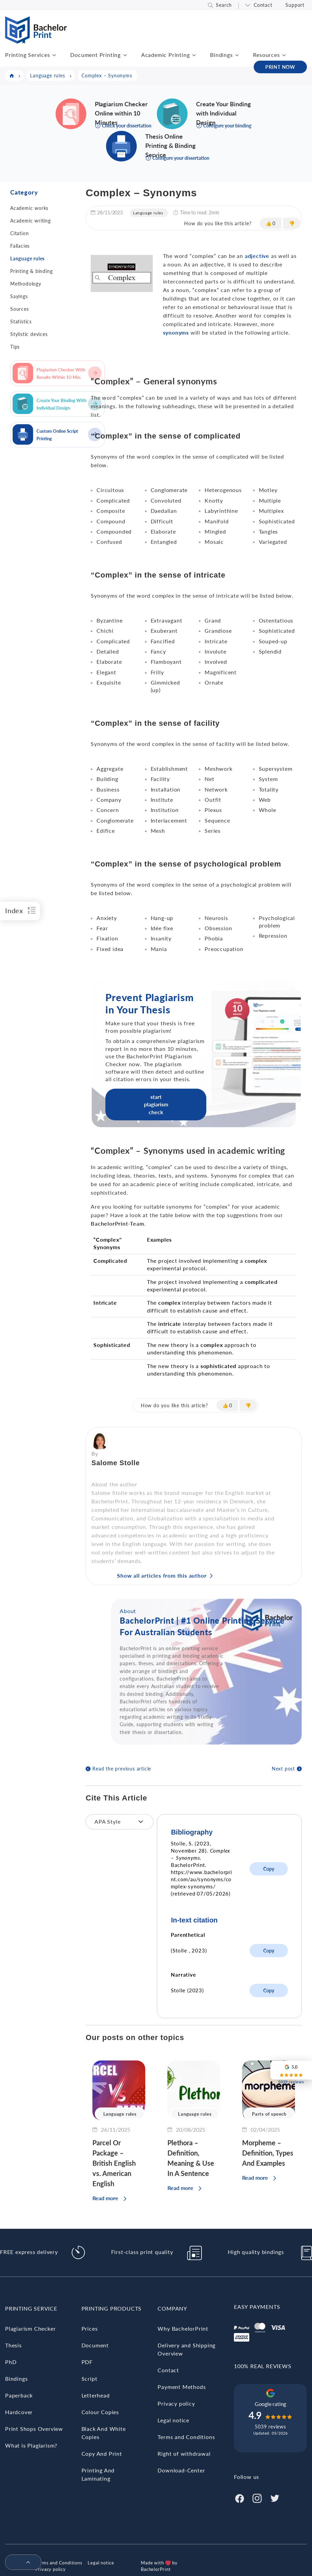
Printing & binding (31, 271)
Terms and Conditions (186, 2437)
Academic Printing (165, 54)
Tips (15, 347)
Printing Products (111, 2308)
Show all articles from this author (161, 1575)
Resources (266, 54)
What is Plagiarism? (31, 2445)
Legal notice (173, 2420)
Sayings (19, 296)
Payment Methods (182, 2386)
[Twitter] (274, 2497)
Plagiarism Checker (30, 2328)
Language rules (27, 258)
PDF (87, 2362)
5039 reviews (270, 2426)
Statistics (21, 321)
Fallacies (20, 246)
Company (172, 2308)
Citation (19, 233)
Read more (105, 2198)
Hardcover (19, 2412)
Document (95, 2345)
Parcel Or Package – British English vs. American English (114, 2163)
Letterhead (95, 2395)
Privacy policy (176, 2403)
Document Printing (95, 54)
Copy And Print (101, 2453)
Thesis (13, 2345)
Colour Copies (100, 2412)
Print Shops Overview (34, 2428)
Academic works (29, 208)
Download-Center (181, 2470)
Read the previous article (121, 1769)
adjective (257, 255)
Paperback (19, 2395)
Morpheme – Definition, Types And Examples (267, 2152)
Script (89, 2378)
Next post (283, 1769)
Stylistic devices (29, 334)
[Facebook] (239, 2497)
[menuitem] (20, 2562)
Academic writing (30, 221)
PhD (10, 2362)
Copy (268, 1869)
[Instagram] (257, 2497)
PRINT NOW (280, 67)
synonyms (176, 332)
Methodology (25, 284)
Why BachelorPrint (183, 2328)
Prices (89, 2328)
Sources (19, 309)
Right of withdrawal (184, 2453)
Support (294, 5)
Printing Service (31, 2308)
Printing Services (27, 54)
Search (224, 5)
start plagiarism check (156, 1104)
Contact (263, 5)
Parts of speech (269, 2114)
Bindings (221, 54)
